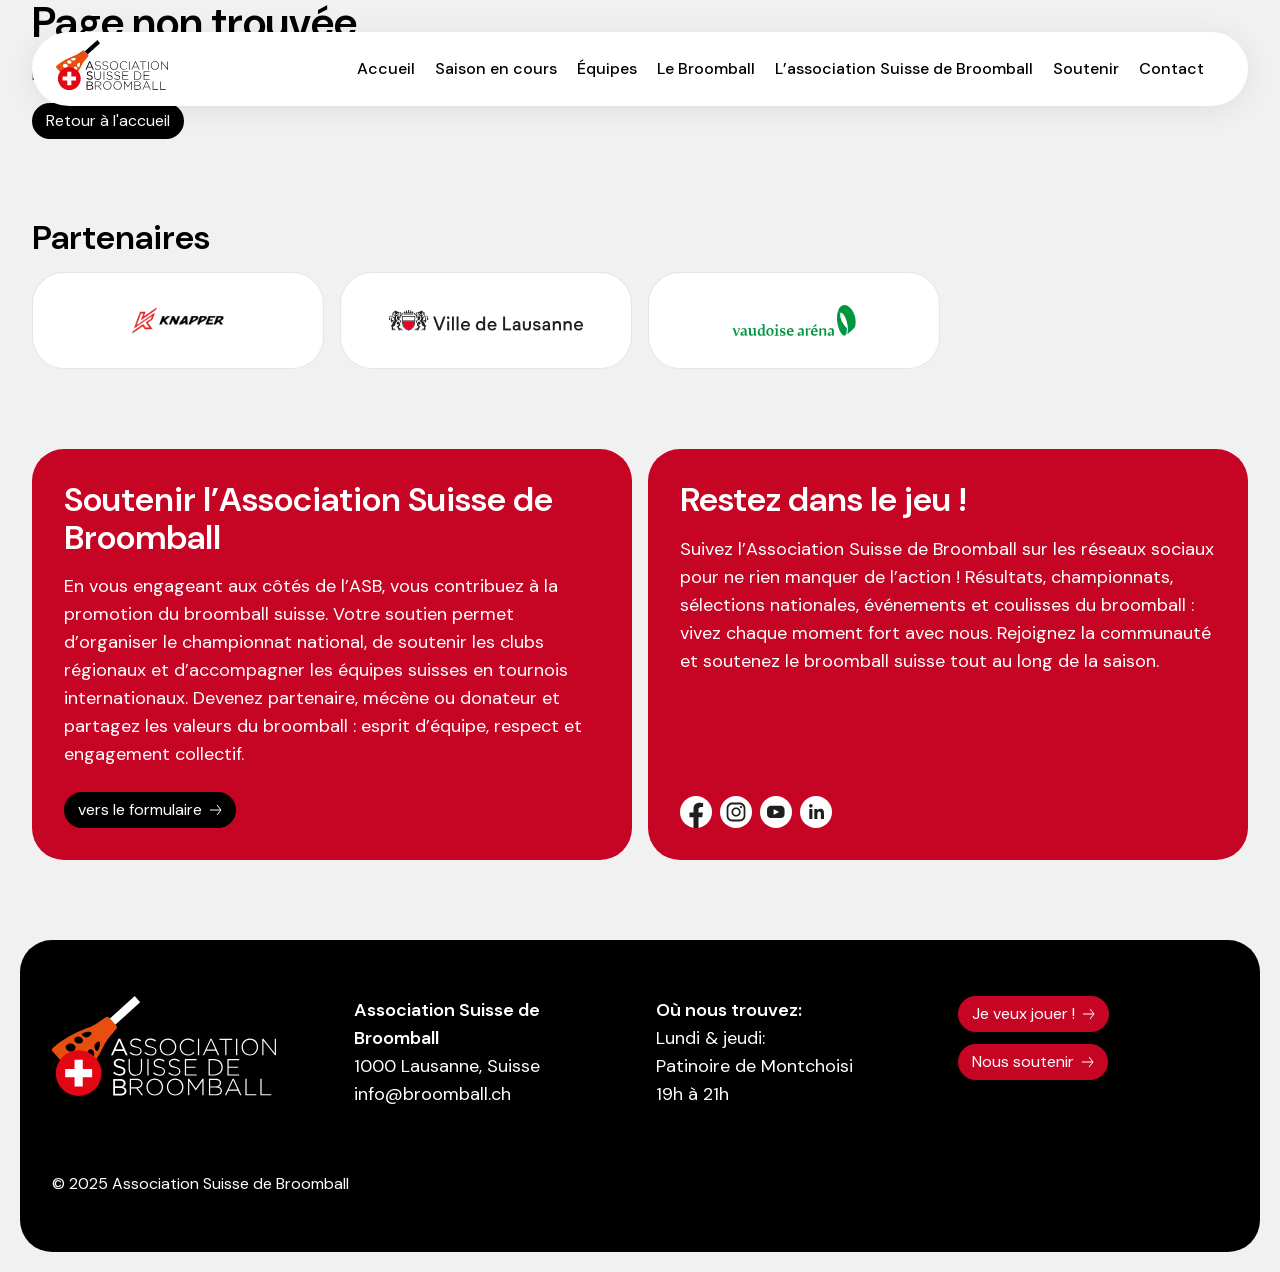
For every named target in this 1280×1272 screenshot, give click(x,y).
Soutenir (1086, 68)
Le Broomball (706, 68)
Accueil (386, 68)
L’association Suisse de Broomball (904, 68)
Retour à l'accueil (108, 120)
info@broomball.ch (432, 1094)
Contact (1171, 68)
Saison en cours (496, 68)
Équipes (607, 68)
